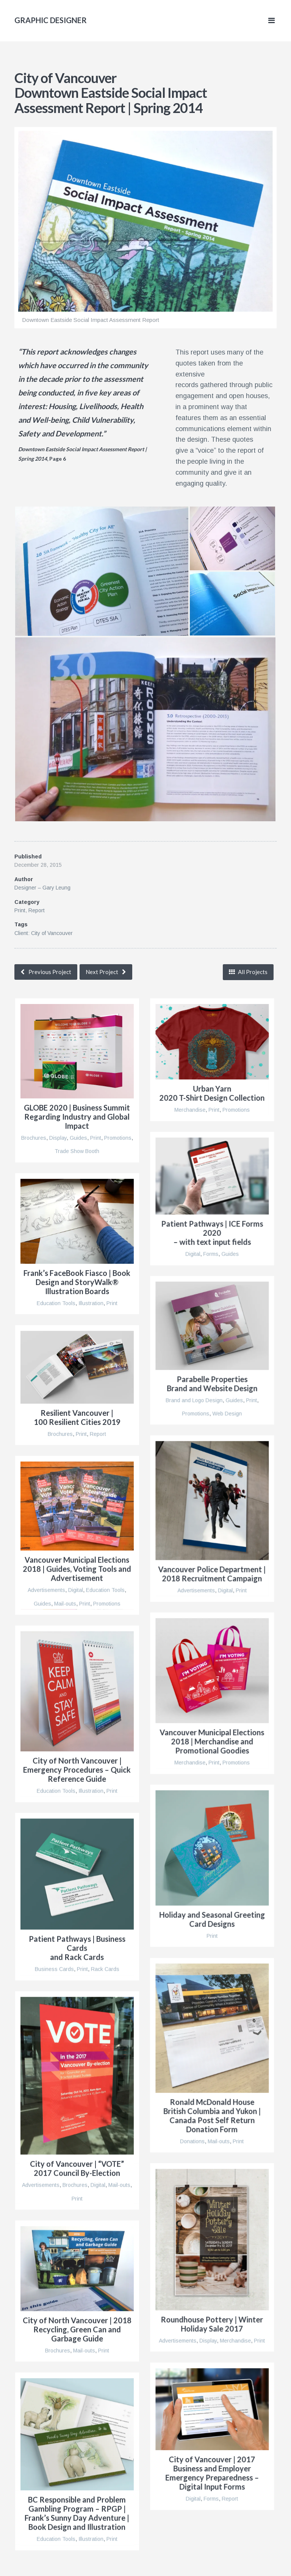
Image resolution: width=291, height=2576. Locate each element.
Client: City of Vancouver (43, 933)
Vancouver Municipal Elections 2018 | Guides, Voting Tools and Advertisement (77, 1568)
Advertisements (196, 1590)
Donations (192, 2141)
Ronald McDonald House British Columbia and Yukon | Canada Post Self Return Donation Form (212, 2115)
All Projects (252, 971)
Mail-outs (65, 1603)
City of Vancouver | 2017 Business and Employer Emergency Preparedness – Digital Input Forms (212, 2473)
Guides (78, 1138)
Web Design (227, 1413)
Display (58, 1138)
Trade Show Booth (77, 1151)
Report (36, 910)
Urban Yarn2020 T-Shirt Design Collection (211, 1093)
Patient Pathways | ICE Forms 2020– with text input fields (212, 1232)
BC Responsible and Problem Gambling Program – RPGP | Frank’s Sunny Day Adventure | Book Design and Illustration (77, 2513)
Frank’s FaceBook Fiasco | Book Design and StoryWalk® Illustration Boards (76, 1282)
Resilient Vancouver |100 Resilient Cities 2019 (77, 1417)
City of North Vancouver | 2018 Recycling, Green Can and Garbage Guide (77, 2329)
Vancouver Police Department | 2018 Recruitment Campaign (212, 1573)
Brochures (33, 1138)
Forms (210, 1254)
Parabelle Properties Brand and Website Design (212, 1383)
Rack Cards (105, 1969)
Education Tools (56, 1303)
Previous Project (49, 971)
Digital (192, 1254)
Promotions (117, 1138)
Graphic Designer (50, 20)
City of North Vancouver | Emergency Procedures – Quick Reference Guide (77, 1769)
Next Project (102, 971)
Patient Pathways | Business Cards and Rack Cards (77, 1947)
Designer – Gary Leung (42, 888)
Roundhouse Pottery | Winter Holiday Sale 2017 (212, 2324)
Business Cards (54, 1969)
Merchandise (189, 1110)
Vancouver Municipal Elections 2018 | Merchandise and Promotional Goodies (212, 1741)
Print (19, 910)
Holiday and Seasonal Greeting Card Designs (212, 1919)
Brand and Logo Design (194, 1400)
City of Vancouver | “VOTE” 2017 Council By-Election (77, 2168)
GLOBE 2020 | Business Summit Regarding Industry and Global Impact (77, 1116)
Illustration (90, 1303)
